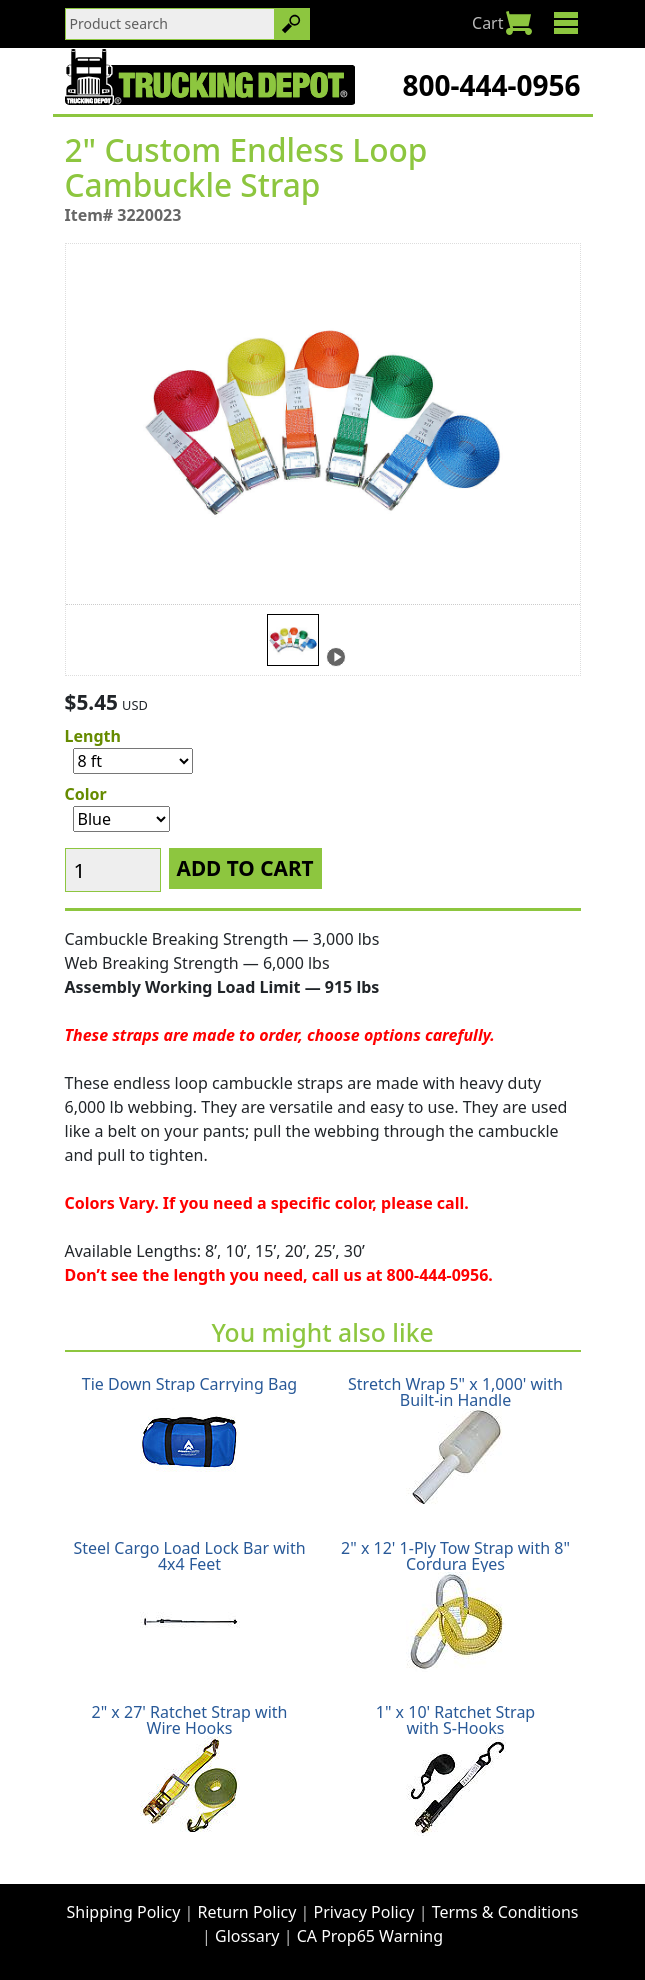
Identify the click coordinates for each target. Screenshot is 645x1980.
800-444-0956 (491, 85)
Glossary (247, 1936)
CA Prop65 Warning (370, 1936)
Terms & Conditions (505, 1912)
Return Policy (247, 1912)
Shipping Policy (124, 1912)
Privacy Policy (364, 1912)
